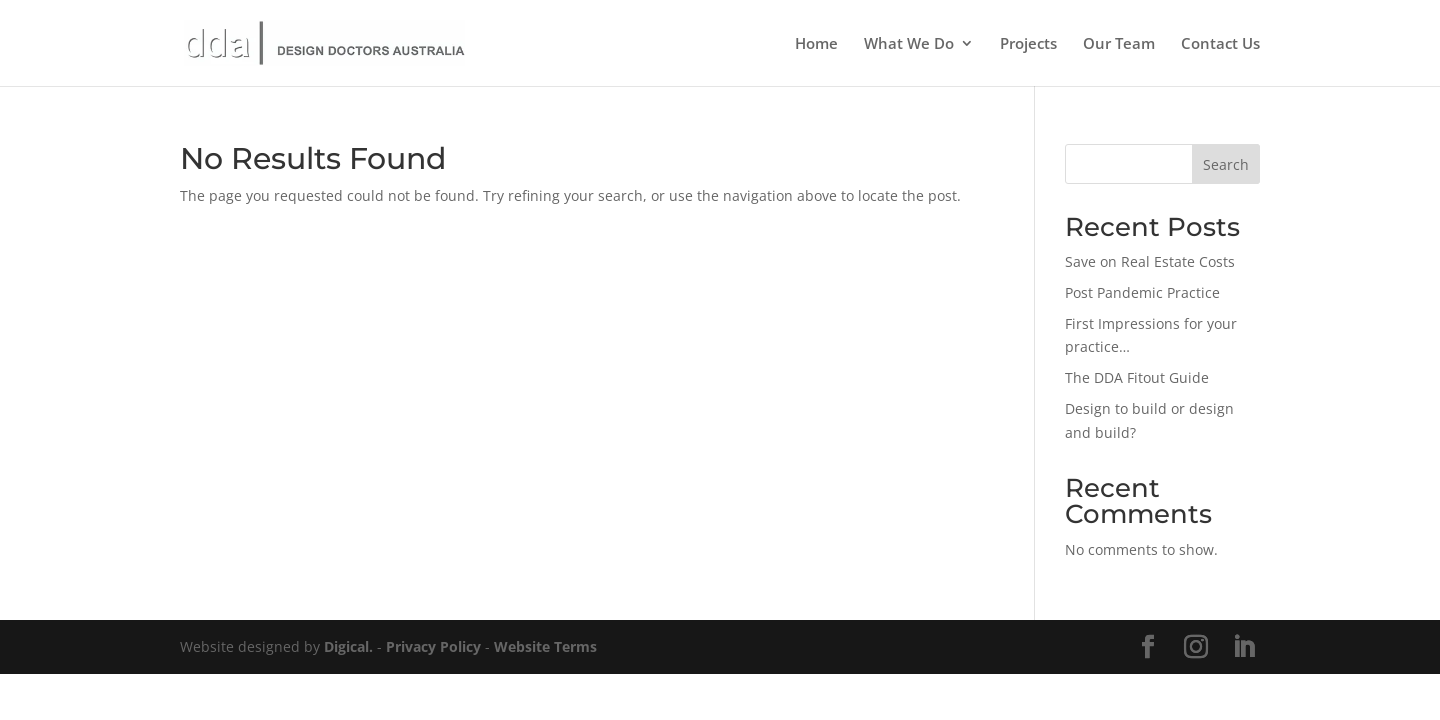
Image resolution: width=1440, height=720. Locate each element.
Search (1226, 164)
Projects (1028, 44)
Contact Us (1220, 44)
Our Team (1119, 44)
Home (816, 44)
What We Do (909, 44)
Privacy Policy (433, 646)
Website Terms (545, 646)
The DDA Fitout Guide (1137, 377)
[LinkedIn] (1244, 647)
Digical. (348, 646)
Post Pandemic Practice (1142, 292)
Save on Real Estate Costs (1150, 261)
